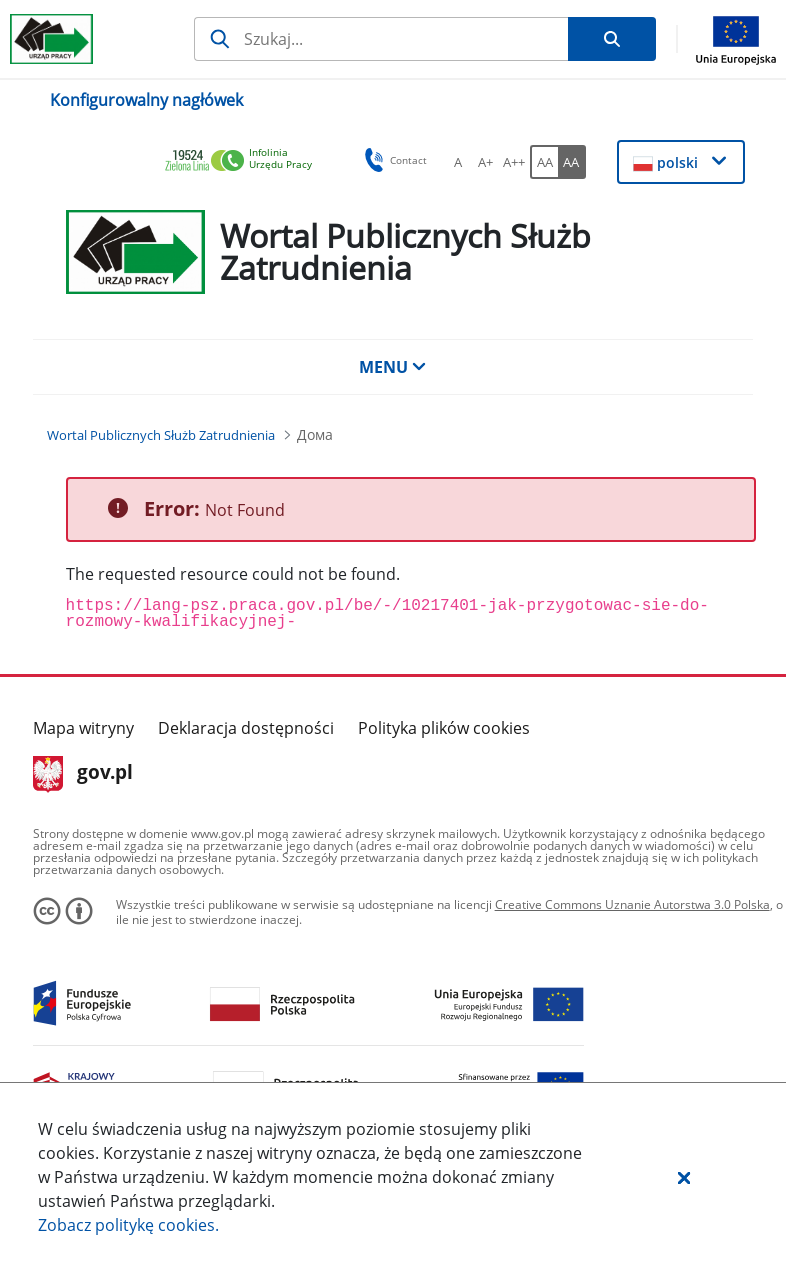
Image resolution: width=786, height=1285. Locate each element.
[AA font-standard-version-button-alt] (544, 162)
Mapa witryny (83, 728)
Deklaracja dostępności (246, 728)
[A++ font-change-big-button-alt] (514, 162)
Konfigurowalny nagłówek (146, 100)
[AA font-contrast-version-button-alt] (572, 162)
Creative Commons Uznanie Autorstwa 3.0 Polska (632, 904)
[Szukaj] (381, 39)
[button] (684, 1177)
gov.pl (83, 774)
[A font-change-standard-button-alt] (458, 162)
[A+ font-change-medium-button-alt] (486, 162)
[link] (244, 161)
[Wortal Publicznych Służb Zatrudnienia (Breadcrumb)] (161, 435)
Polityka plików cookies (444, 728)
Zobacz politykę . (128, 1225)
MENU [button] (393, 367)
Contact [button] (392, 160)
